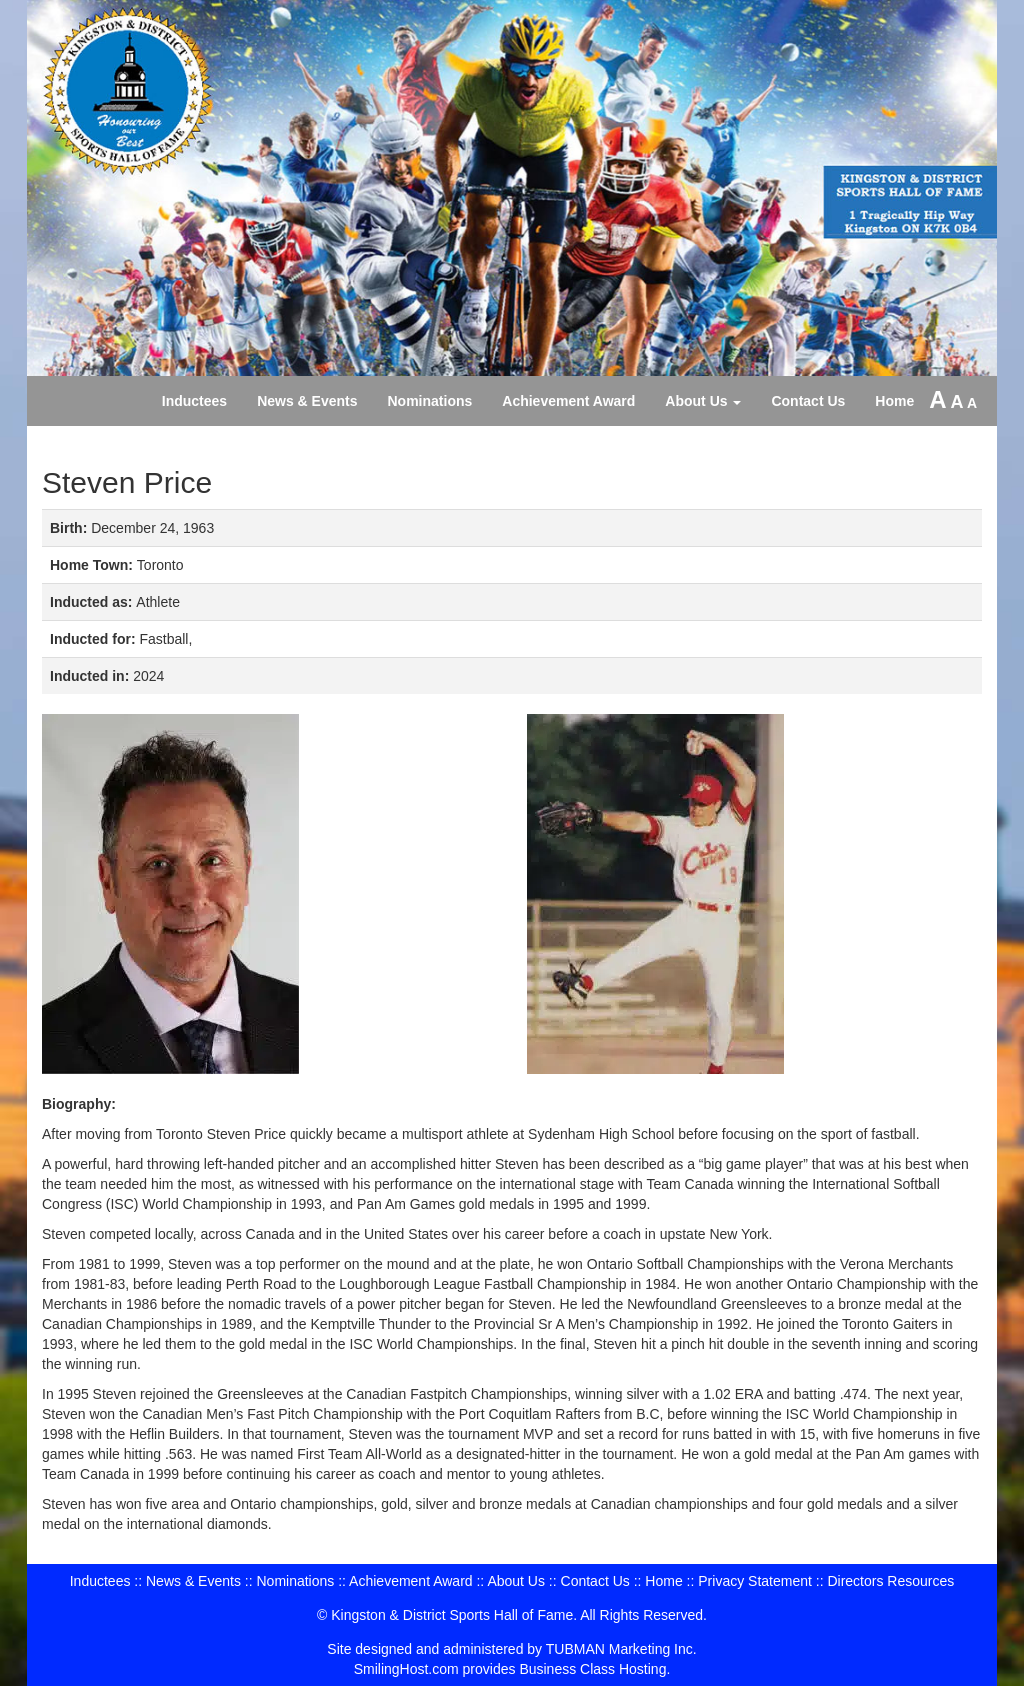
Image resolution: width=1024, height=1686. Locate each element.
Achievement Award (568, 401)
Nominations (430, 401)
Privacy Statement (755, 1581)
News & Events (307, 401)
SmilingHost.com (406, 1669)
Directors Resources (890, 1581)
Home (894, 401)
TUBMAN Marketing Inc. (621, 1649)
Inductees (194, 401)
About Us (703, 401)
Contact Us (808, 401)
